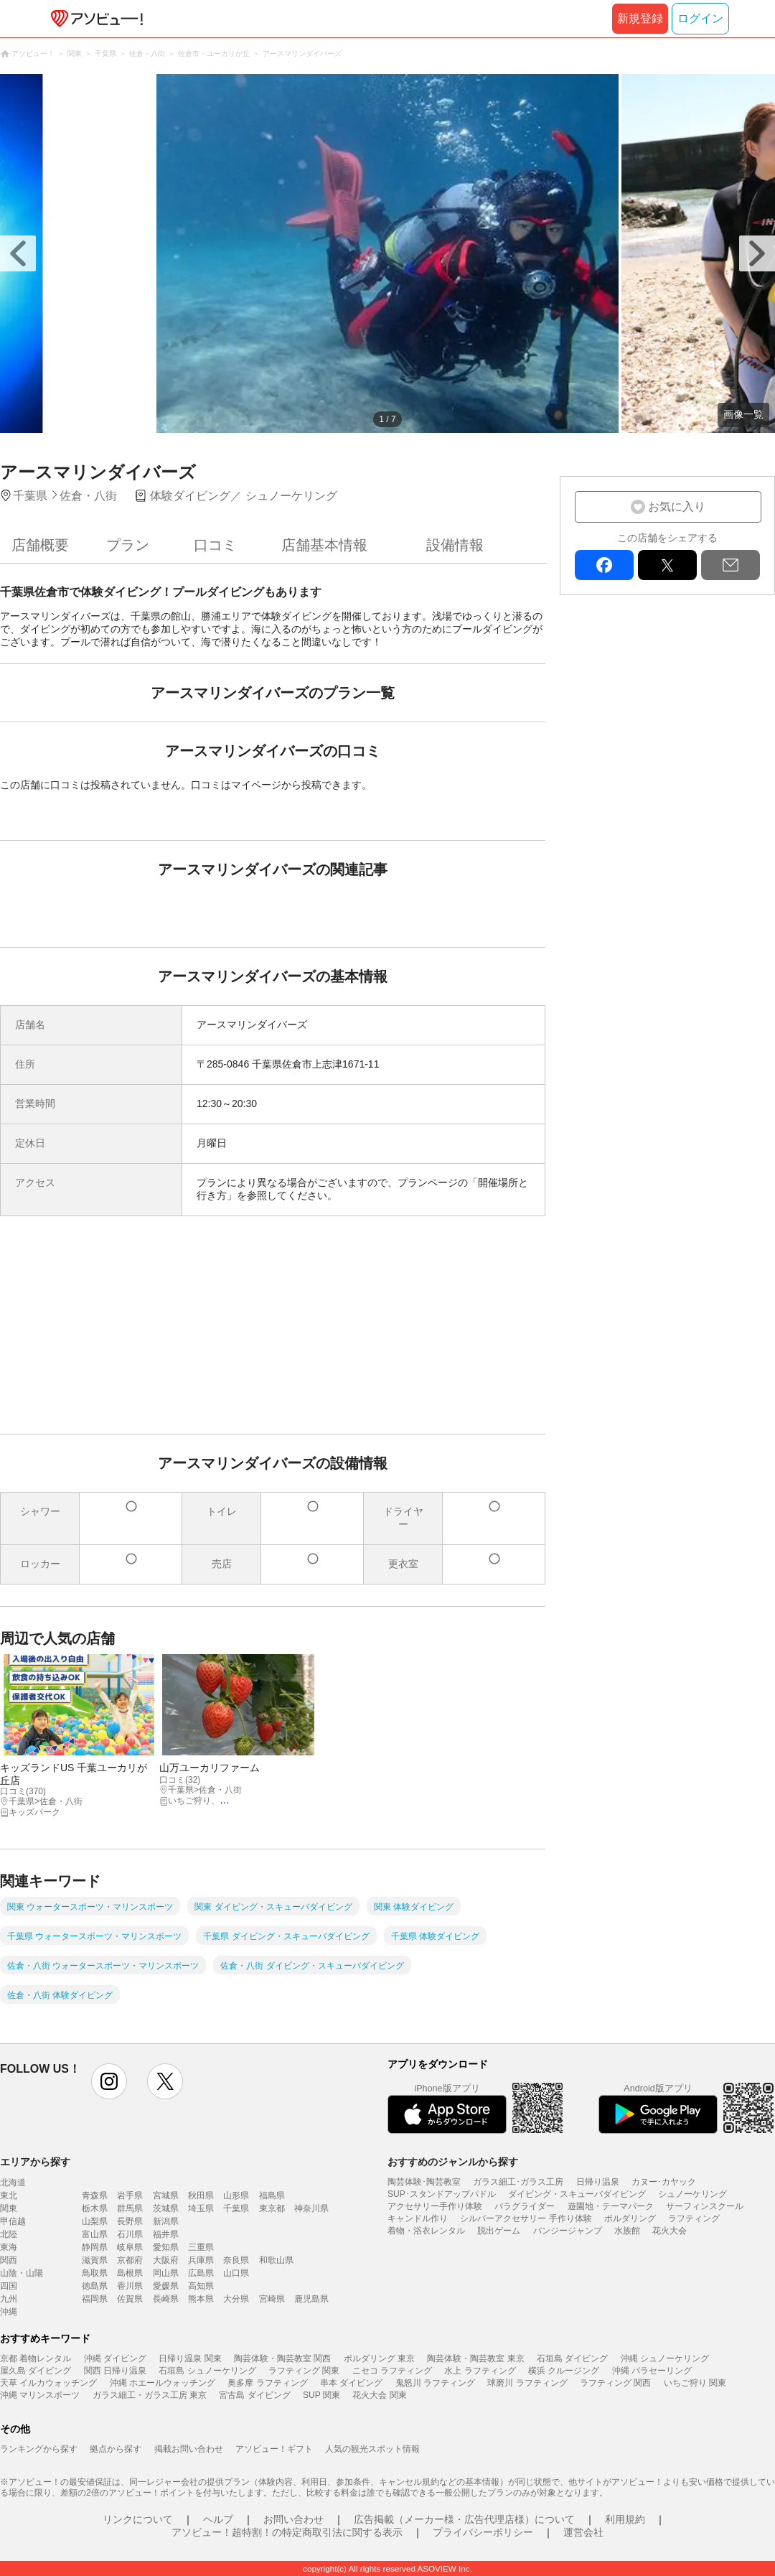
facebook (604, 565)
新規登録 (640, 18)
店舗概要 (40, 545)
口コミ (215, 545)
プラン (127, 545)
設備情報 (455, 545)
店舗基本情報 (324, 545)
